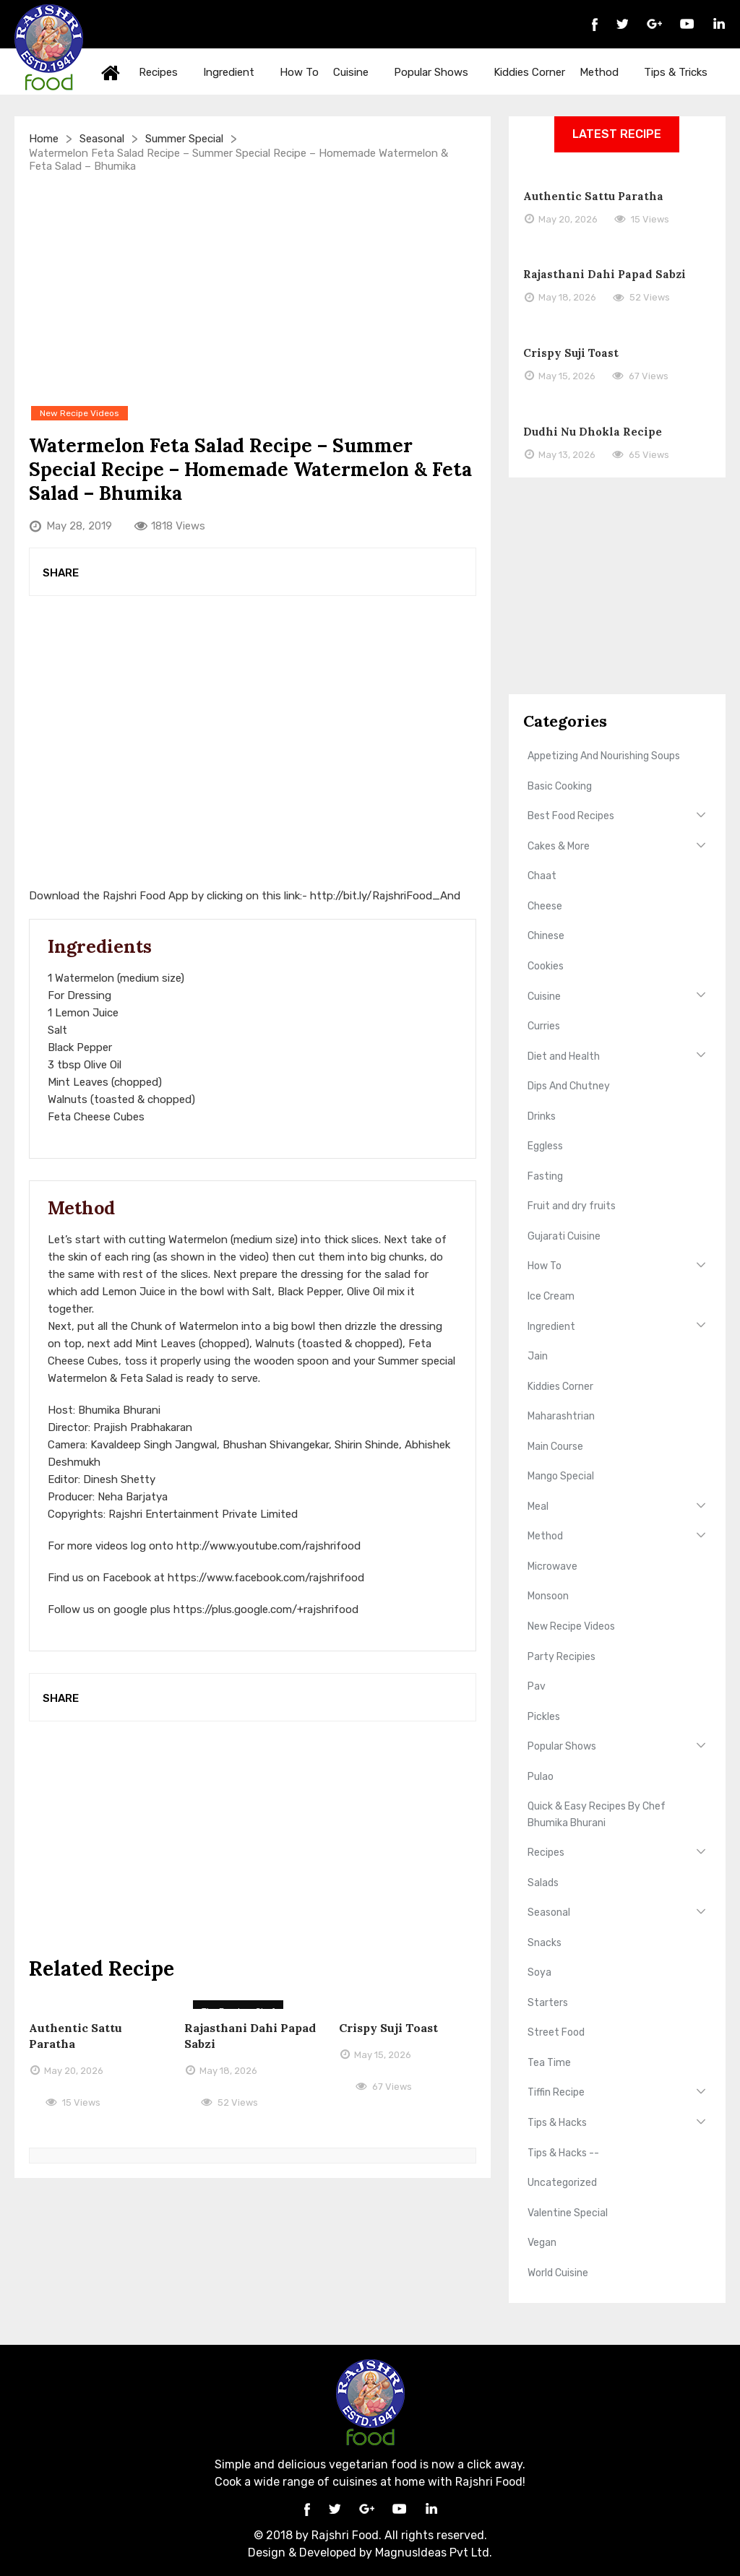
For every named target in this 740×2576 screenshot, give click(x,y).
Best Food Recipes (571, 816)
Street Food (556, 2032)
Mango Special (561, 1476)
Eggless (545, 1146)
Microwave (552, 1566)
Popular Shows (438, 72)
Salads (543, 1883)
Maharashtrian (561, 1416)
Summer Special (184, 138)
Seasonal (101, 138)
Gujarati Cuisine (564, 1236)
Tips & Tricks (683, 72)
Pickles (544, 1717)
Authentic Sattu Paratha (593, 196)
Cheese (545, 906)
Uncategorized (562, 2183)
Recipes (165, 72)
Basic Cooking (560, 786)
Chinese (546, 936)
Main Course (555, 1446)
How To (299, 72)
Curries (544, 1026)
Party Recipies (561, 1657)
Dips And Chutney (569, 1086)
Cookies (546, 966)
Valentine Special (568, 2213)
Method (606, 72)
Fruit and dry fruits (572, 1206)
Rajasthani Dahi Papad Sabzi (604, 274)
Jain (538, 1356)
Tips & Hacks (557, 2123)
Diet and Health (564, 1056)
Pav (537, 1686)
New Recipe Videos (571, 1626)
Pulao (541, 1777)
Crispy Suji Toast (388, 2027)
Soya (539, 1972)
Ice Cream (551, 1296)
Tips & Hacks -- (563, 2153)
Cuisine (358, 72)
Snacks (545, 1943)
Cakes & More (559, 846)
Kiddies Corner (529, 72)
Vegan (542, 2242)
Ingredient (236, 72)
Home (110, 71)
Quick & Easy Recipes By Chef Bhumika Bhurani (597, 1814)
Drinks (542, 1116)
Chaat (542, 876)
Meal (538, 1506)
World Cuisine (558, 2273)
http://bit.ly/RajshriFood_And (385, 895)
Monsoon (548, 1596)
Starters (548, 2003)
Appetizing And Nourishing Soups (604, 756)
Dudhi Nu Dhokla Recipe (592, 431)
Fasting (545, 1176)
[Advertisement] (252, 288)
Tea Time (549, 2063)
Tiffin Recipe (556, 2092)
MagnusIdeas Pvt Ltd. (433, 2552)
